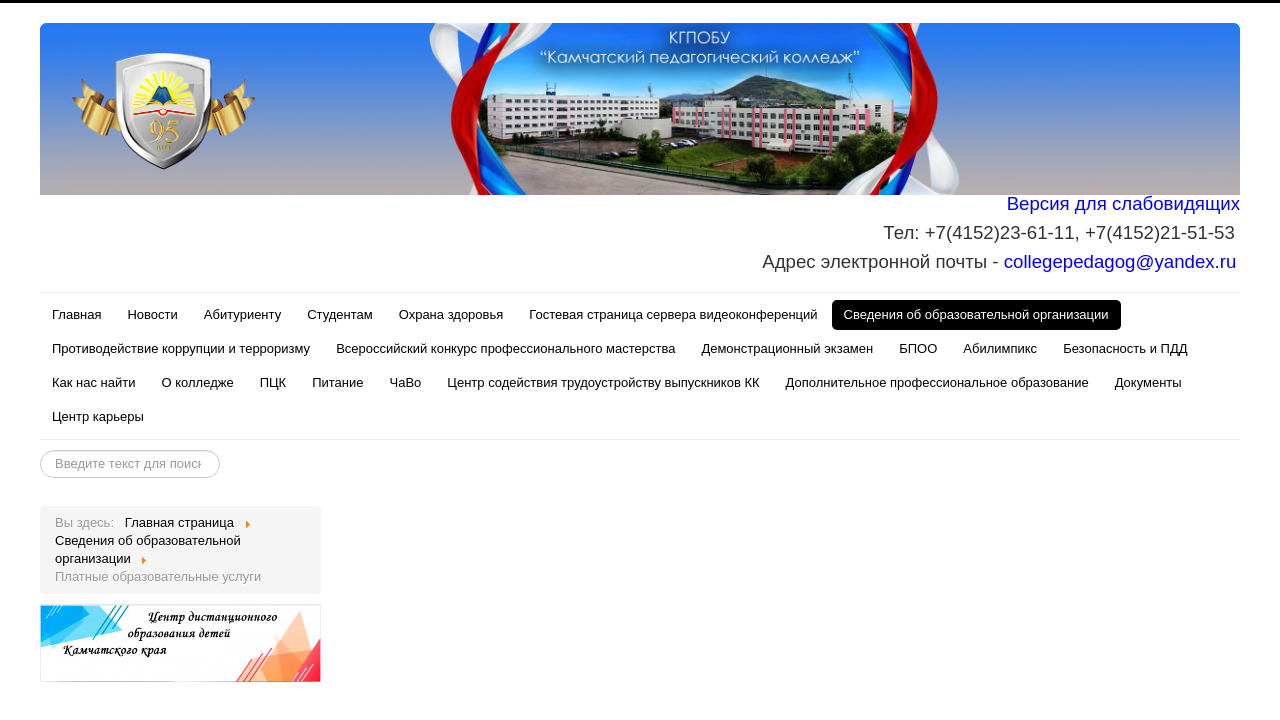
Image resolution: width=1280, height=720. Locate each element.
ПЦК (273, 382)
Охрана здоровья (451, 314)
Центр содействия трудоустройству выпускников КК (603, 382)
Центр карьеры (98, 416)
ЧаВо (406, 382)
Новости (152, 314)
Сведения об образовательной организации (976, 314)
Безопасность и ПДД (1125, 348)
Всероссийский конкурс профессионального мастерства (505, 348)
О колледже (198, 382)
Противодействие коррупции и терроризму (181, 348)
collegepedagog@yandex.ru (1120, 261)
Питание (337, 382)
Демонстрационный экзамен (787, 348)
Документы (1148, 382)
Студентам (340, 314)
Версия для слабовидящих (1123, 203)
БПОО (918, 348)
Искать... (40, 450)
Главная (76, 314)
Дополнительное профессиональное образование (937, 382)
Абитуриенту (242, 314)
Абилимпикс (1000, 348)
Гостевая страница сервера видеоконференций (673, 314)
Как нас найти (94, 382)
